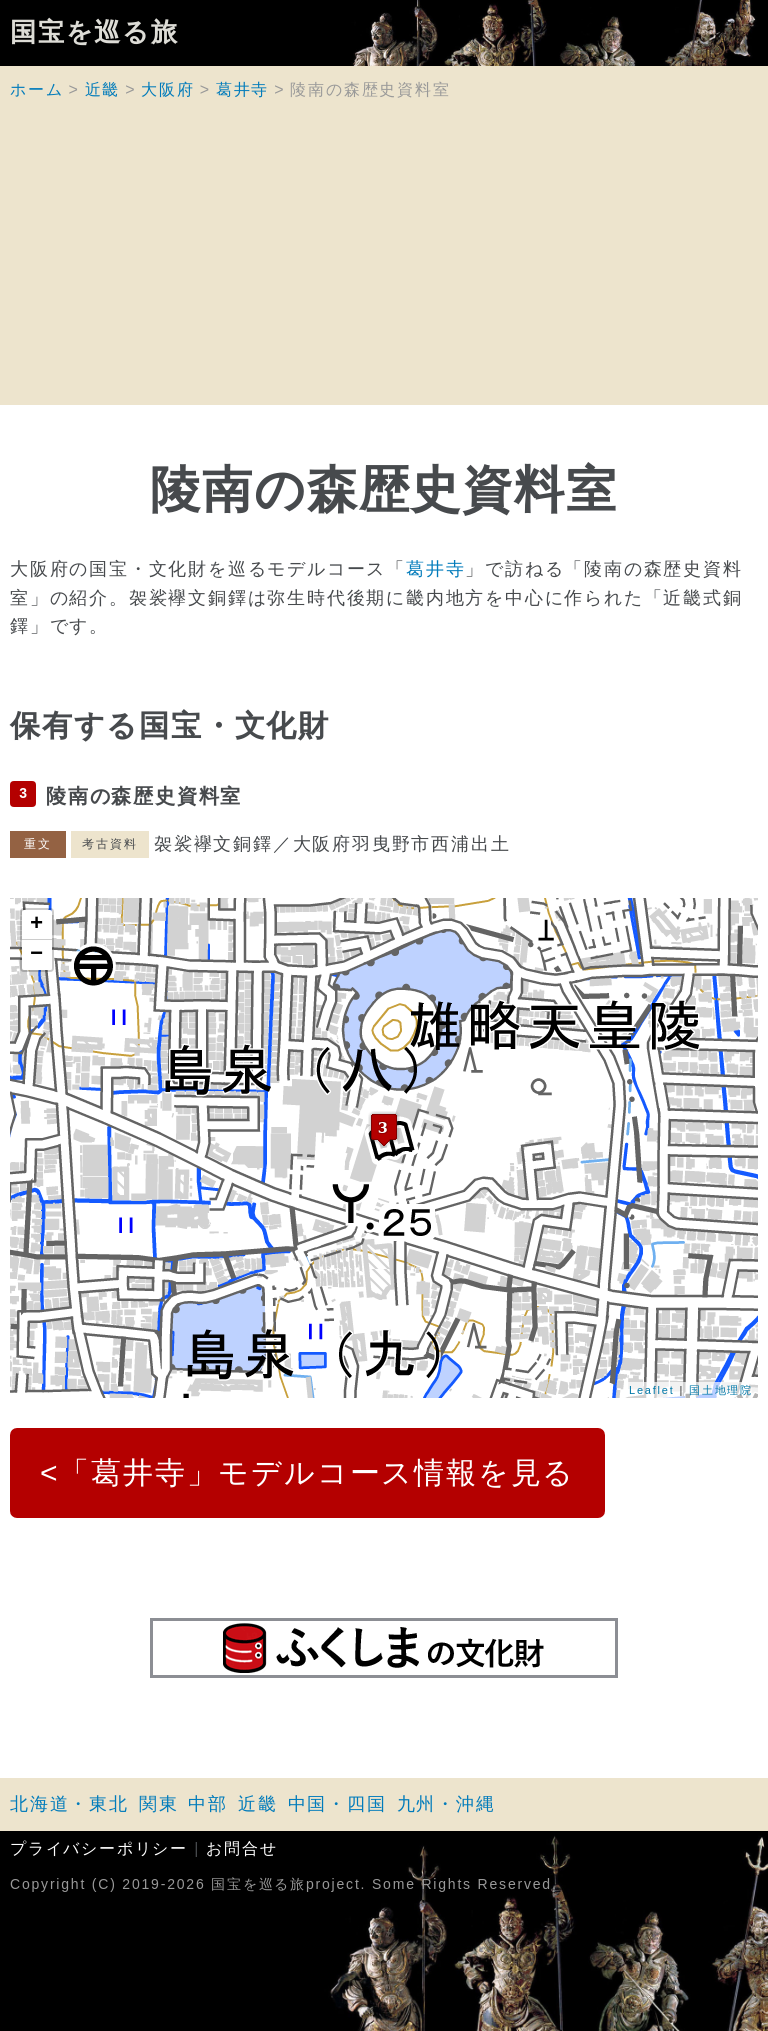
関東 (159, 1804)
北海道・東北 (69, 1804)
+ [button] (37, 925)
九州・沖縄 (446, 1804)
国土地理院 (721, 1390)
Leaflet (652, 1390)
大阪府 (167, 89)
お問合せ (241, 1848)
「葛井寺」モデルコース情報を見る (317, 1472)
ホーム (36, 89)
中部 (208, 1804)
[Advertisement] (384, 265)
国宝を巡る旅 (94, 33)
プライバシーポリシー (99, 1848)
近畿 (103, 89)
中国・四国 (337, 1804)
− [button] (37, 955)
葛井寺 (242, 89)
